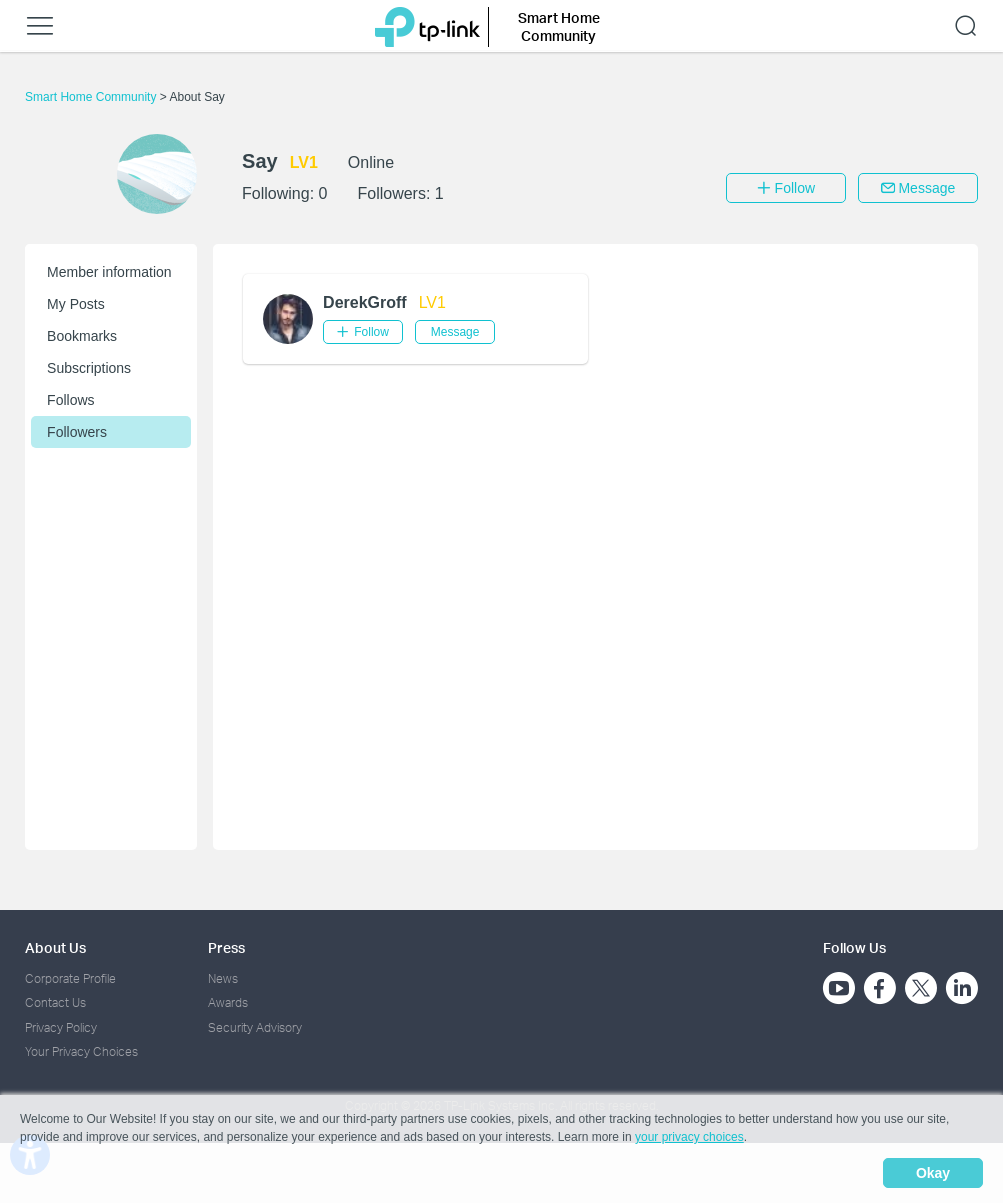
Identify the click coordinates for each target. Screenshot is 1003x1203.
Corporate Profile (70, 978)
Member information (109, 272)
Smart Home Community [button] (559, 26)
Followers (77, 432)
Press (226, 947)
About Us (55, 947)
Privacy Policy (61, 1027)
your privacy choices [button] (689, 1137)
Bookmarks (82, 336)
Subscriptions (89, 368)
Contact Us (55, 1002)
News (223, 978)
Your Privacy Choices (81, 1051)
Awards (228, 1002)
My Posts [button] (76, 304)
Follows (70, 400)
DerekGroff (365, 302)
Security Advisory (255, 1027)
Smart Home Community (92, 97)
